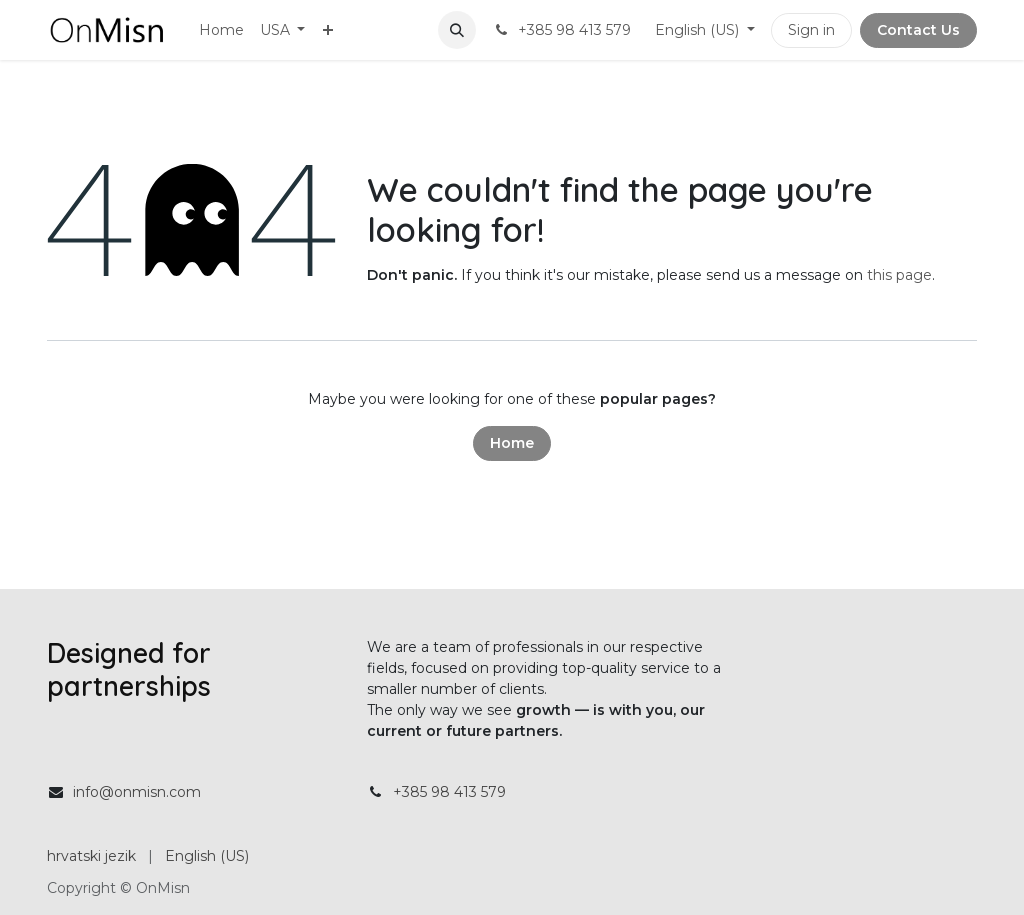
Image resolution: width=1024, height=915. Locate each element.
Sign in (811, 30)
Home (512, 443)
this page (899, 275)
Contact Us (918, 30)
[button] (457, 30)
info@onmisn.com (137, 792)
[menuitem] (221, 30)
